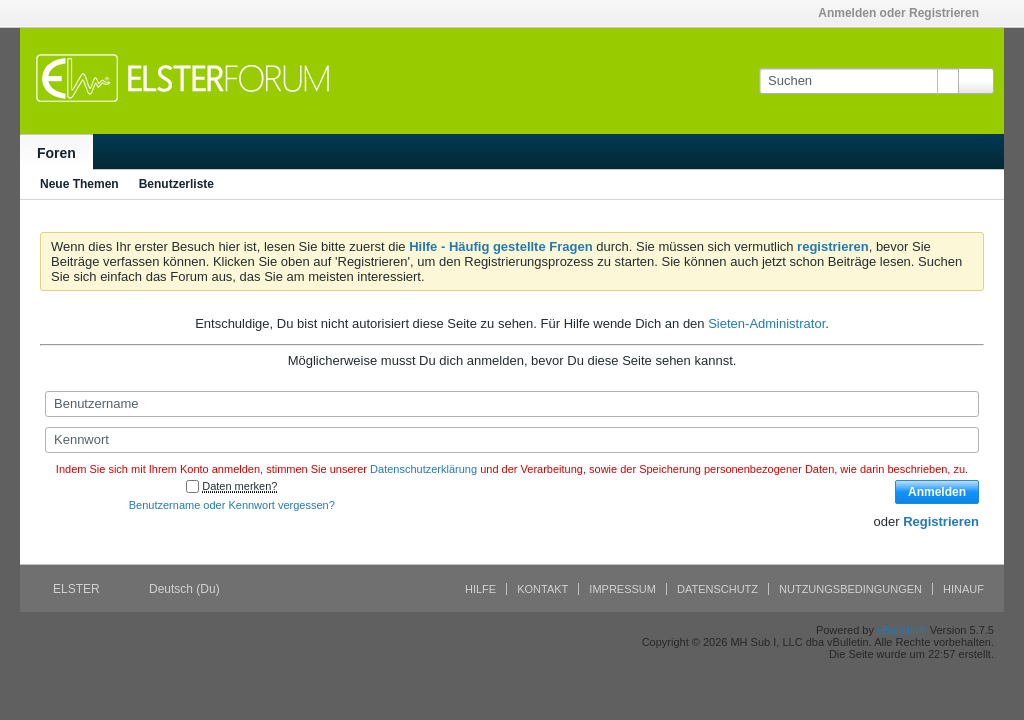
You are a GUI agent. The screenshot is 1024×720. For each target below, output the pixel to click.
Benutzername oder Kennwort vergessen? (232, 505)
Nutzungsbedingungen (850, 589)
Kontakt (542, 589)
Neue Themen (79, 184)
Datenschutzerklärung (423, 469)
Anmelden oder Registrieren (905, 13)
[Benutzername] (512, 404)
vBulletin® (902, 630)
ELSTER (83, 589)
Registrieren (941, 521)
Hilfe (480, 589)
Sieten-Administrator (766, 323)
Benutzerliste (176, 184)
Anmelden (937, 492)
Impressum (622, 589)
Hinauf (963, 589)
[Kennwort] (512, 440)
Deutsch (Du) (191, 589)
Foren (56, 153)
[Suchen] (858, 81)
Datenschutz (717, 589)
